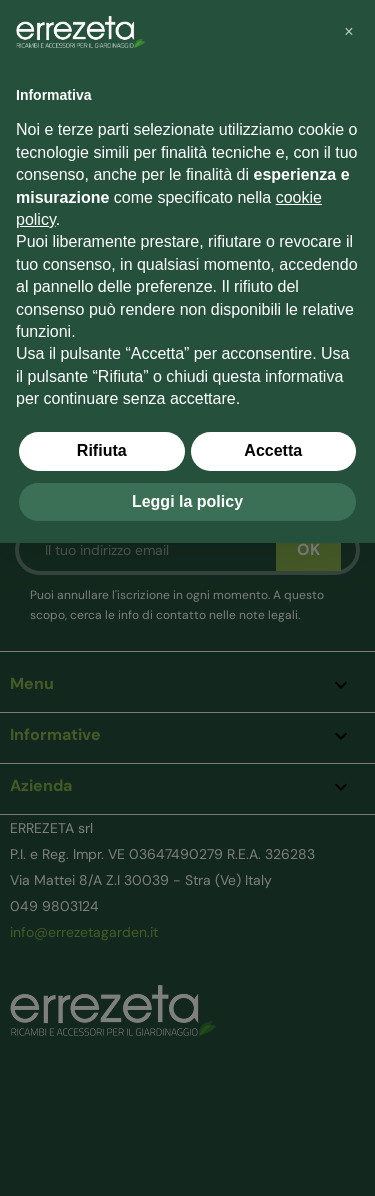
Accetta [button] (273, 450)
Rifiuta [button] (102, 450)
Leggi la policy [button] (187, 501)
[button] (349, 32)
